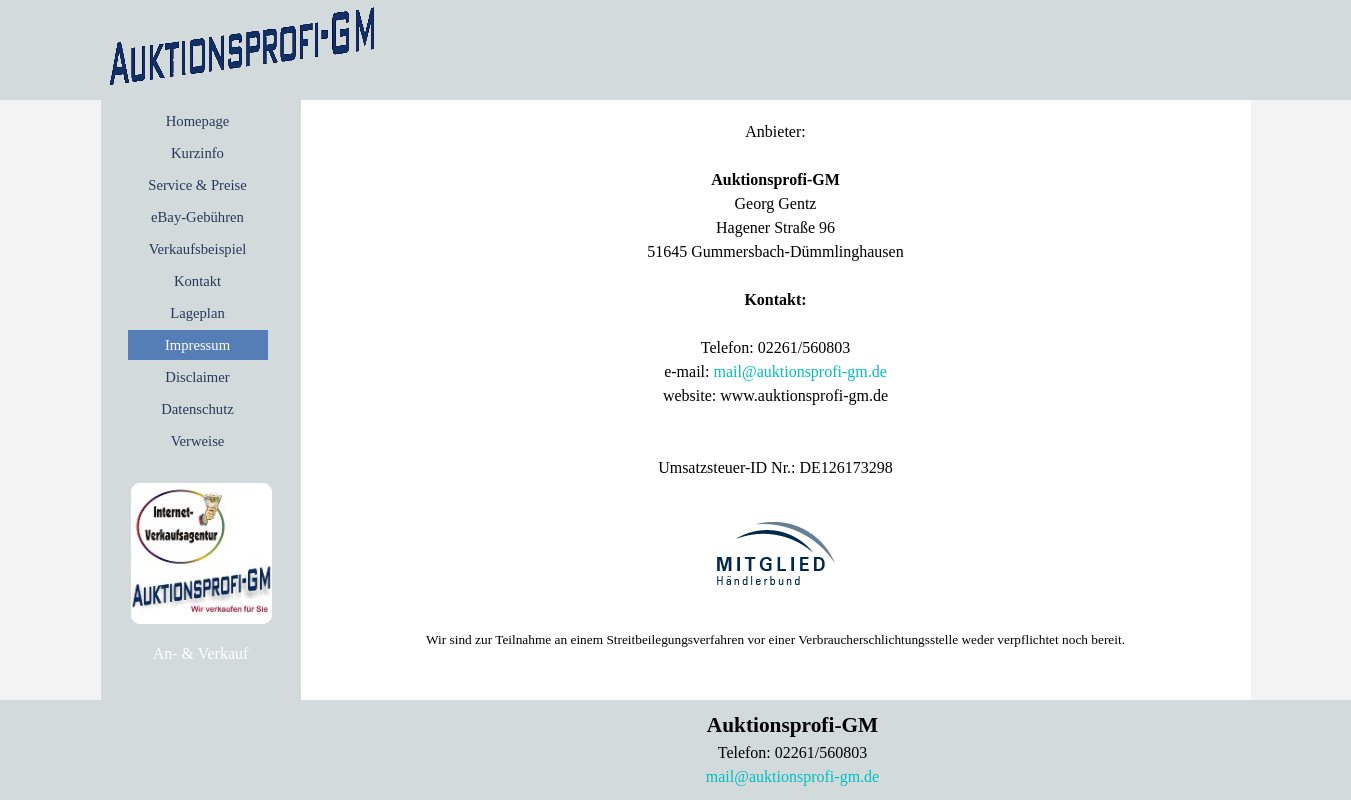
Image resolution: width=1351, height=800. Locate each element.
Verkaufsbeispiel (198, 249)
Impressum (197, 345)
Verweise (198, 441)
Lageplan (197, 313)
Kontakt (197, 281)
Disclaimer (197, 377)
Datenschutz (197, 409)
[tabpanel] (201, 654)
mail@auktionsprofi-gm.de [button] (799, 371)
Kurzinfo (197, 153)
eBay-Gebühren (197, 217)
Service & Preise (197, 185)
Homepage (197, 121)
